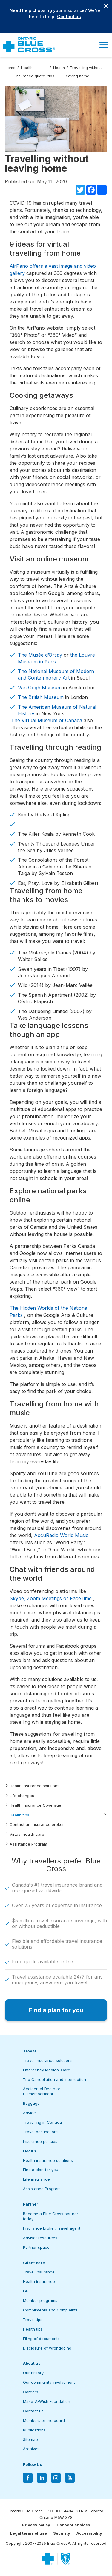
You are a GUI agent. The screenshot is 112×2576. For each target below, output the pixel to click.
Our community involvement (49, 2382)
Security (61, 2533)
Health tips (19, 1815)
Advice (29, 2112)
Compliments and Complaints (50, 2310)
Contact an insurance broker (37, 1824)
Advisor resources (40, 2237)
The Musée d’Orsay (40, 655)
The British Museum (41, 697)
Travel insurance (39, 2272)
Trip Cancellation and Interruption (54, 2079)
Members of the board (44, 2420)
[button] (103, 45)
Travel (29, 2050)
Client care (34, 2262)
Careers (30, 2391)
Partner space (36, 2247)
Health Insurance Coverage (35, 1805)
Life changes (22, 1795)
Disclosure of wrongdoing (47, 2348)
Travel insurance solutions (48, 2060)
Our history (33, 2372)
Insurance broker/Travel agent (51, 2228)
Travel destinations (41, 2131)
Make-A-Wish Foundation (46, 2401)
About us (32, 2363)
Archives (31, 2448)
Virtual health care (27, 1834)
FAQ (26, 2291)
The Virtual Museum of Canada (47, 720)
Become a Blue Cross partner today (50, 2216)
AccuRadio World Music (61, 1535)
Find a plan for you (40, 2169)
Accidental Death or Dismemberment (41, 2091)
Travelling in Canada (42, 2122)
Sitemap (30, 2439)
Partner (30, 2204)
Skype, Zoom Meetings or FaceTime (51, 1598)
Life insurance (36, 2179)
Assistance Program (28, 1844)
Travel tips (32, 2319)
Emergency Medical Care (46, 2070)
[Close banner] (106, 6)
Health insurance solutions (34, 1785)
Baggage (31, 2103)
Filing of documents (41, 2338)
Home (10, 67)
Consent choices (73, 2524)
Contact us (69, 16)
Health (29, 2150)
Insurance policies (40, 2141)
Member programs (40, 2300)
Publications (34, 2430)
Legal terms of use (28, 2533)
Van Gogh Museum (40, 688)
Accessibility (89, 2533)
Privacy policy (36, 2524)
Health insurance (39, 2281)
